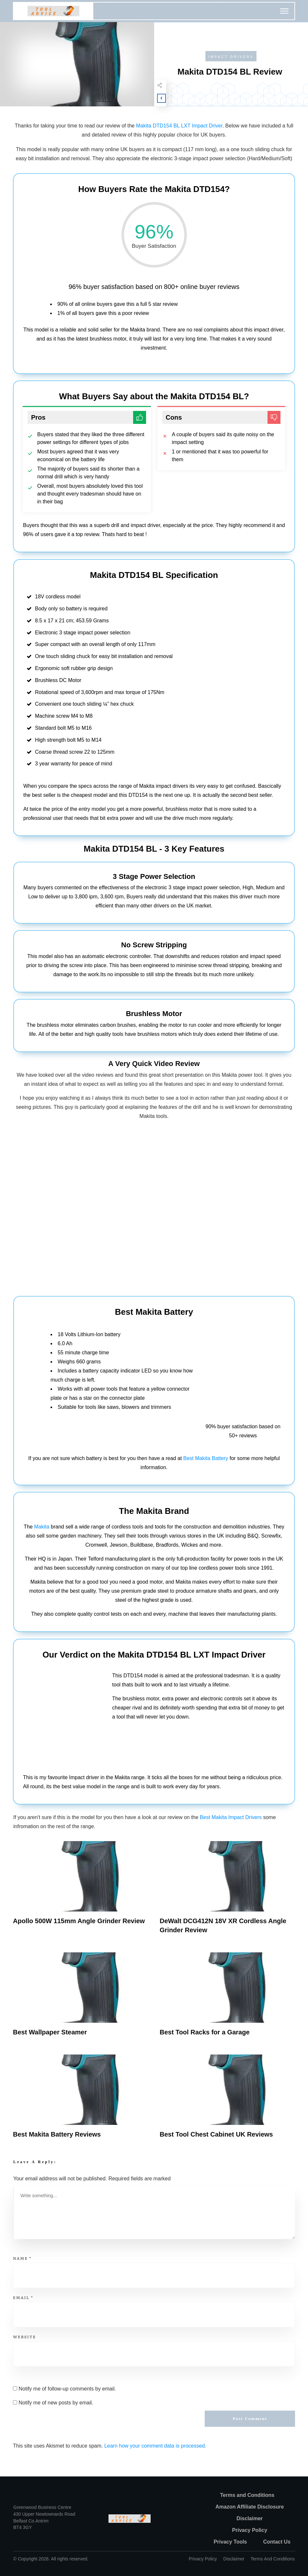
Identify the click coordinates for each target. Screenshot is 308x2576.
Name (22, 2258)
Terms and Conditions (273, 2558)
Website (24, 2337)
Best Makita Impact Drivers (231, 1817)
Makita (42, 1526)
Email (23, 2297)
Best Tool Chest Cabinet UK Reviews (216, 2134)
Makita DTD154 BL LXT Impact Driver (179, 125)
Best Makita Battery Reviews (57, 2134)
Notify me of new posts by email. (55, 2402)
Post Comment (250, 2418)
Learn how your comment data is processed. (155, 2446)
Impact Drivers (231, 57)
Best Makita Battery (205, 1458)
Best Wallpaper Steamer (50, 2032)
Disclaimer (233, 2558)
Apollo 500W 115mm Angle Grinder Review (79, 1920)
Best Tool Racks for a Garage (205, 2032)
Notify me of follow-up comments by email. (67, 2388)
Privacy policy (203, 2558)
